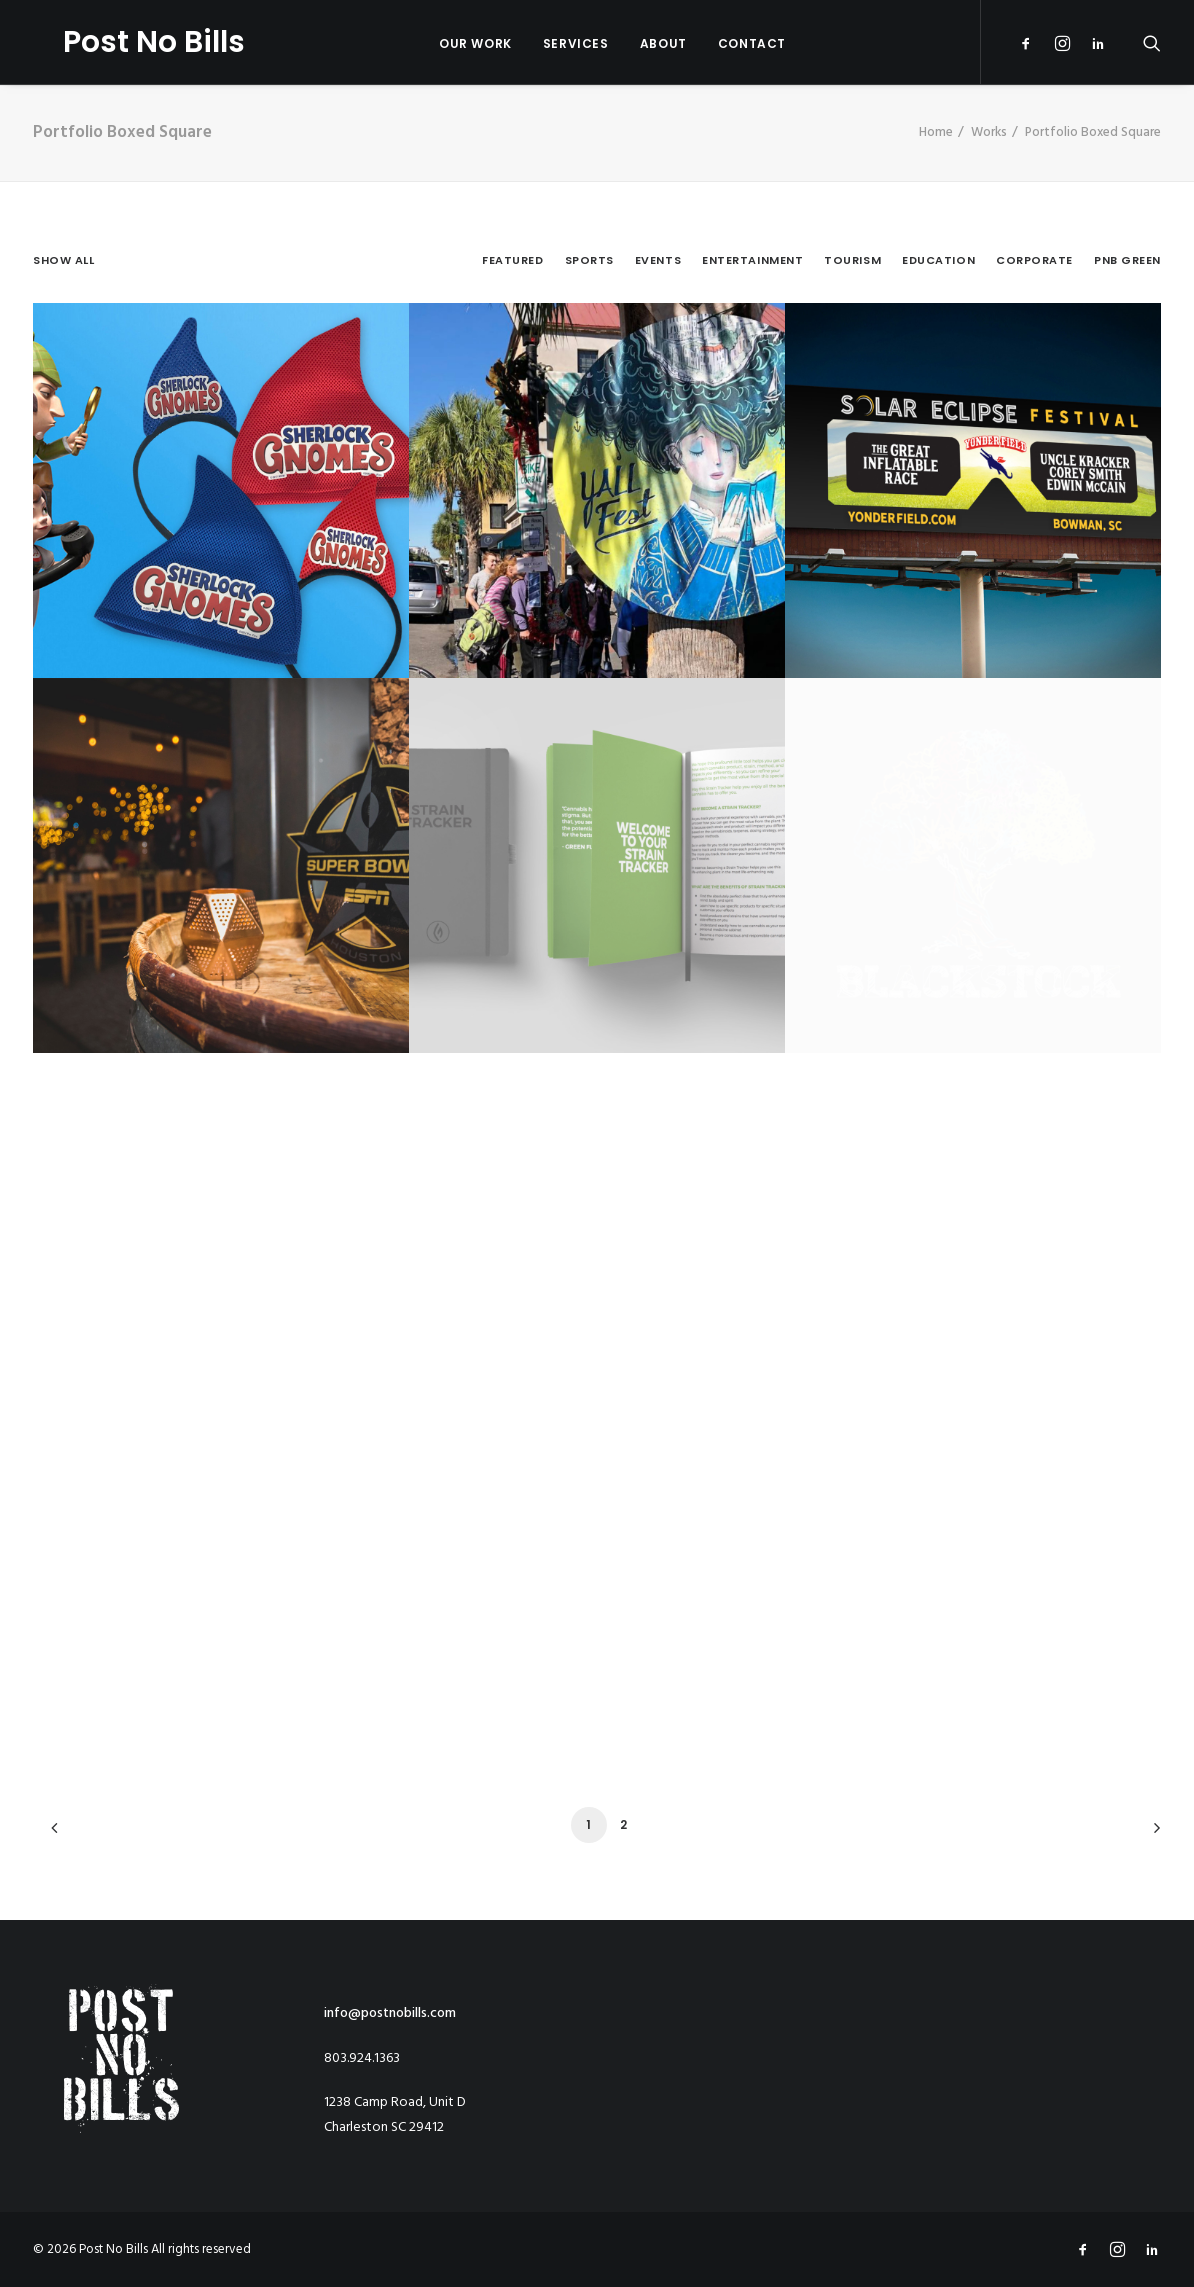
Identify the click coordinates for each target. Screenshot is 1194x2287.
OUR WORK (460, 43)
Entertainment (752, 260)
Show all (63, 260)
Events (658, 260)
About (648, 43)
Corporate (1034, 260)
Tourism (852, 260)
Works (989, 132)
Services (561, 43)
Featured (512, 260)
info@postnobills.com (390, 2013)
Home (936, 132)
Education (938, 260)
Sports (589, 260)
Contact (737, 43)
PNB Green (1127, 260)
